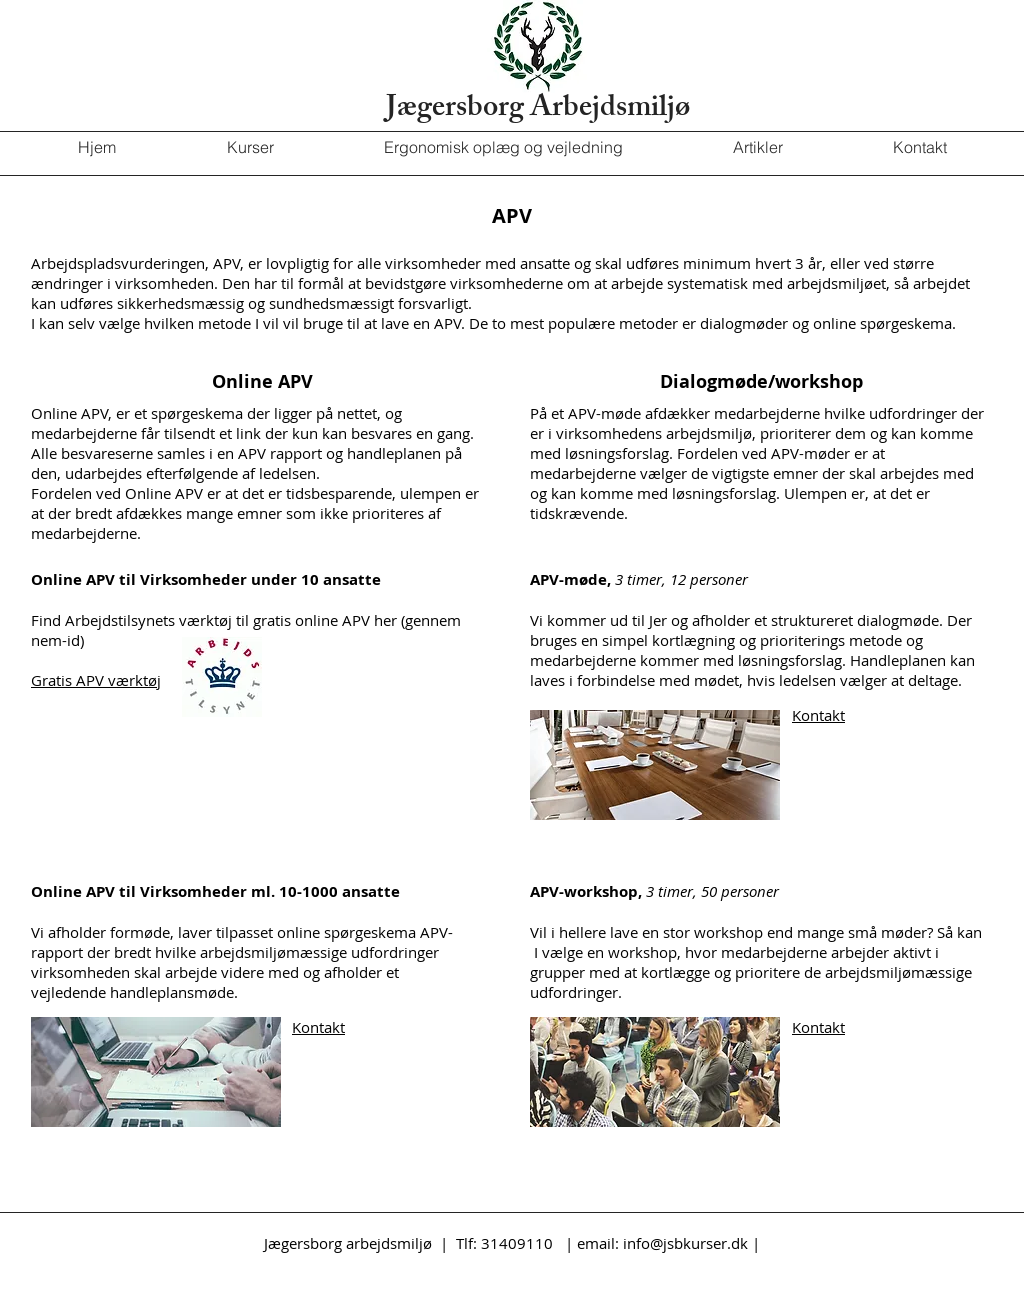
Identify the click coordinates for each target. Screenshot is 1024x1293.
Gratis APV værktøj (96, 680)
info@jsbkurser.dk (685, 1243)
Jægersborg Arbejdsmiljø (538, 110)
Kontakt (818, 715)
